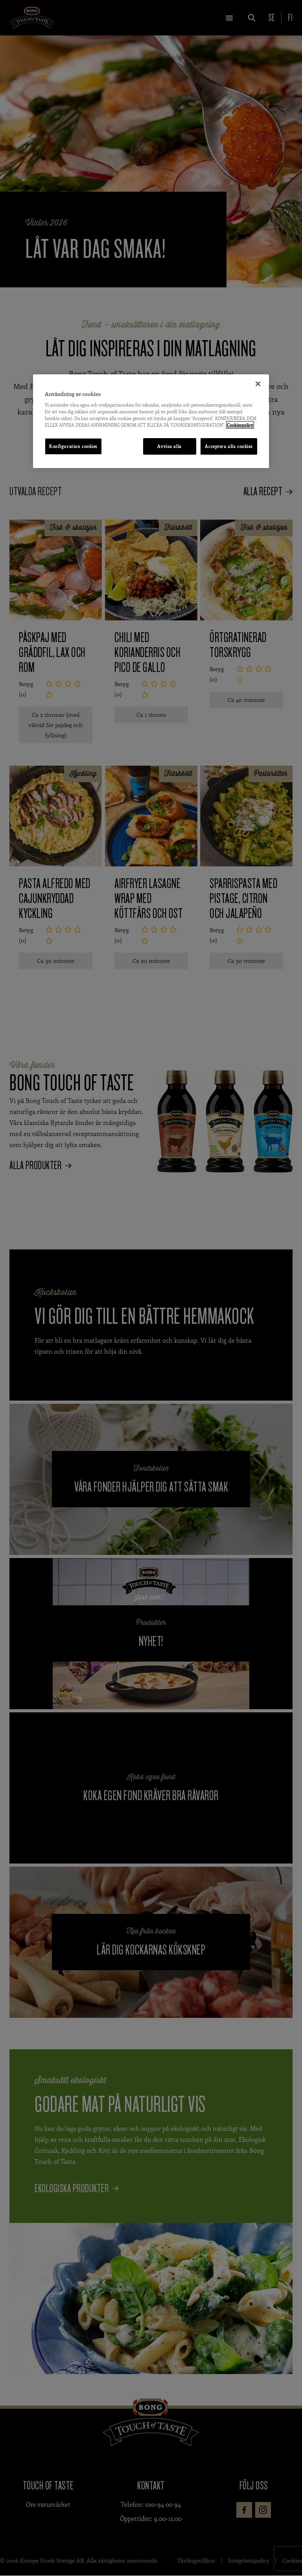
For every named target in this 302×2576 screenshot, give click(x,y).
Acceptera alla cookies (229, 446)
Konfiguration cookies (73, 446)
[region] (151, 421)
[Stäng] (258, 383)
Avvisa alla (168, 446)
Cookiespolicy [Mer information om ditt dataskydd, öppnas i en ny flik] (240, 425)
